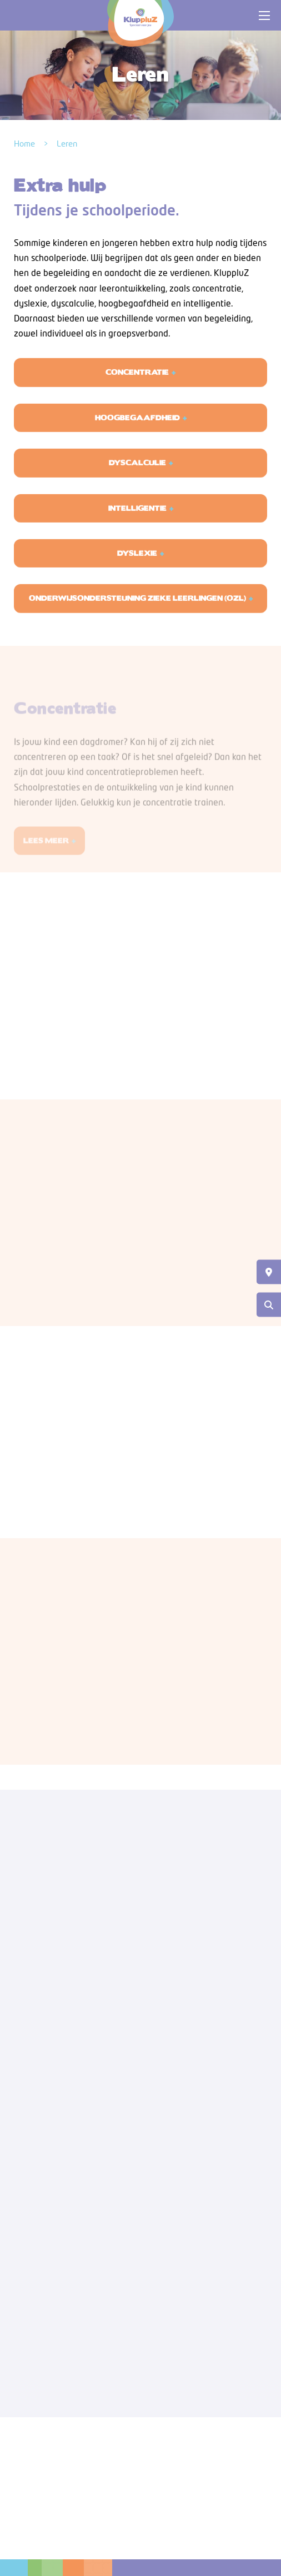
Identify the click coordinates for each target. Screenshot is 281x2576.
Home (24, 143)
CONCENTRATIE (137, 386)
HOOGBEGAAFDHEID (137, 431)
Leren (67, 143)
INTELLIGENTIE (137, 521)
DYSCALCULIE (137, 476)
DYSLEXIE (137, 567)
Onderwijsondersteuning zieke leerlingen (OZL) (137, 612)
